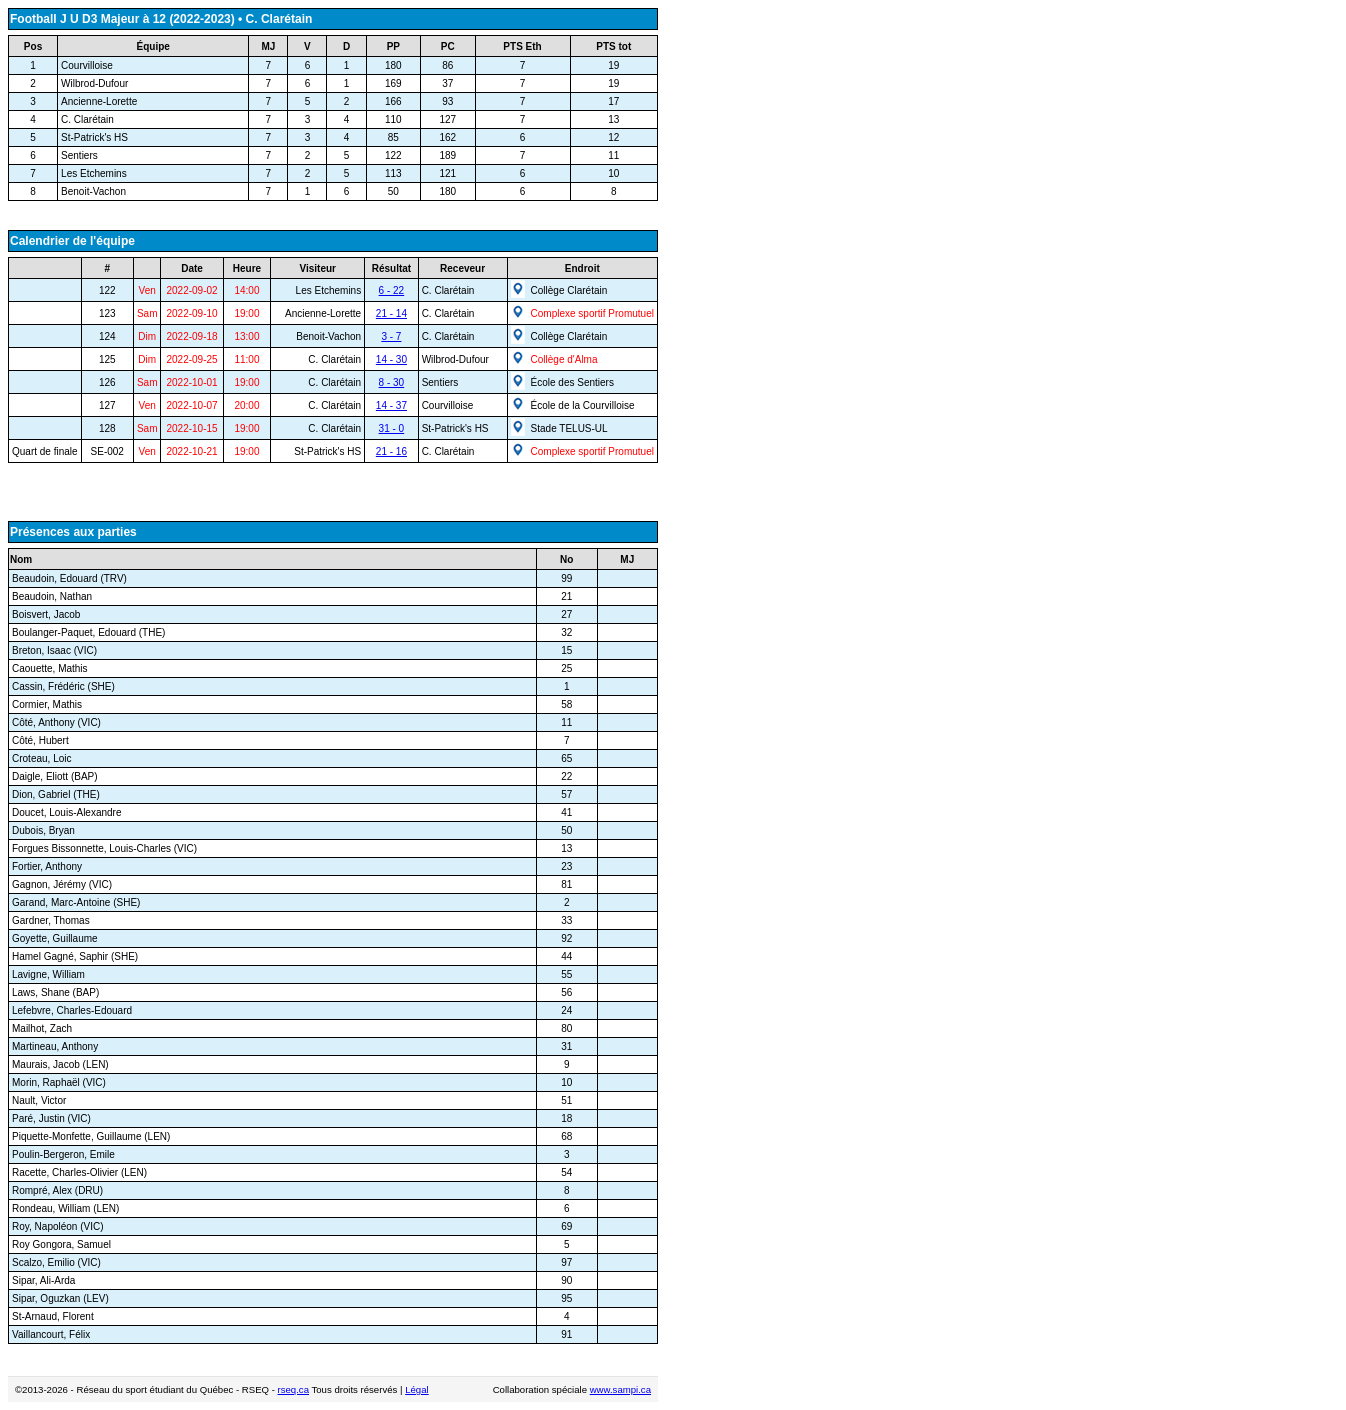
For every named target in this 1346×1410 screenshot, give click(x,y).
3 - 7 (391, 336)
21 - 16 (391, 451)
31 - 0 (392, 428)
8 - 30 (392, 382)
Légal (416, 1389)
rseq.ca (293, 1389)
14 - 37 (391, 405)
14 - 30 (391, 359)
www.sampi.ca (620, 1389)
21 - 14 (391, 313)
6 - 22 (392, 290)
